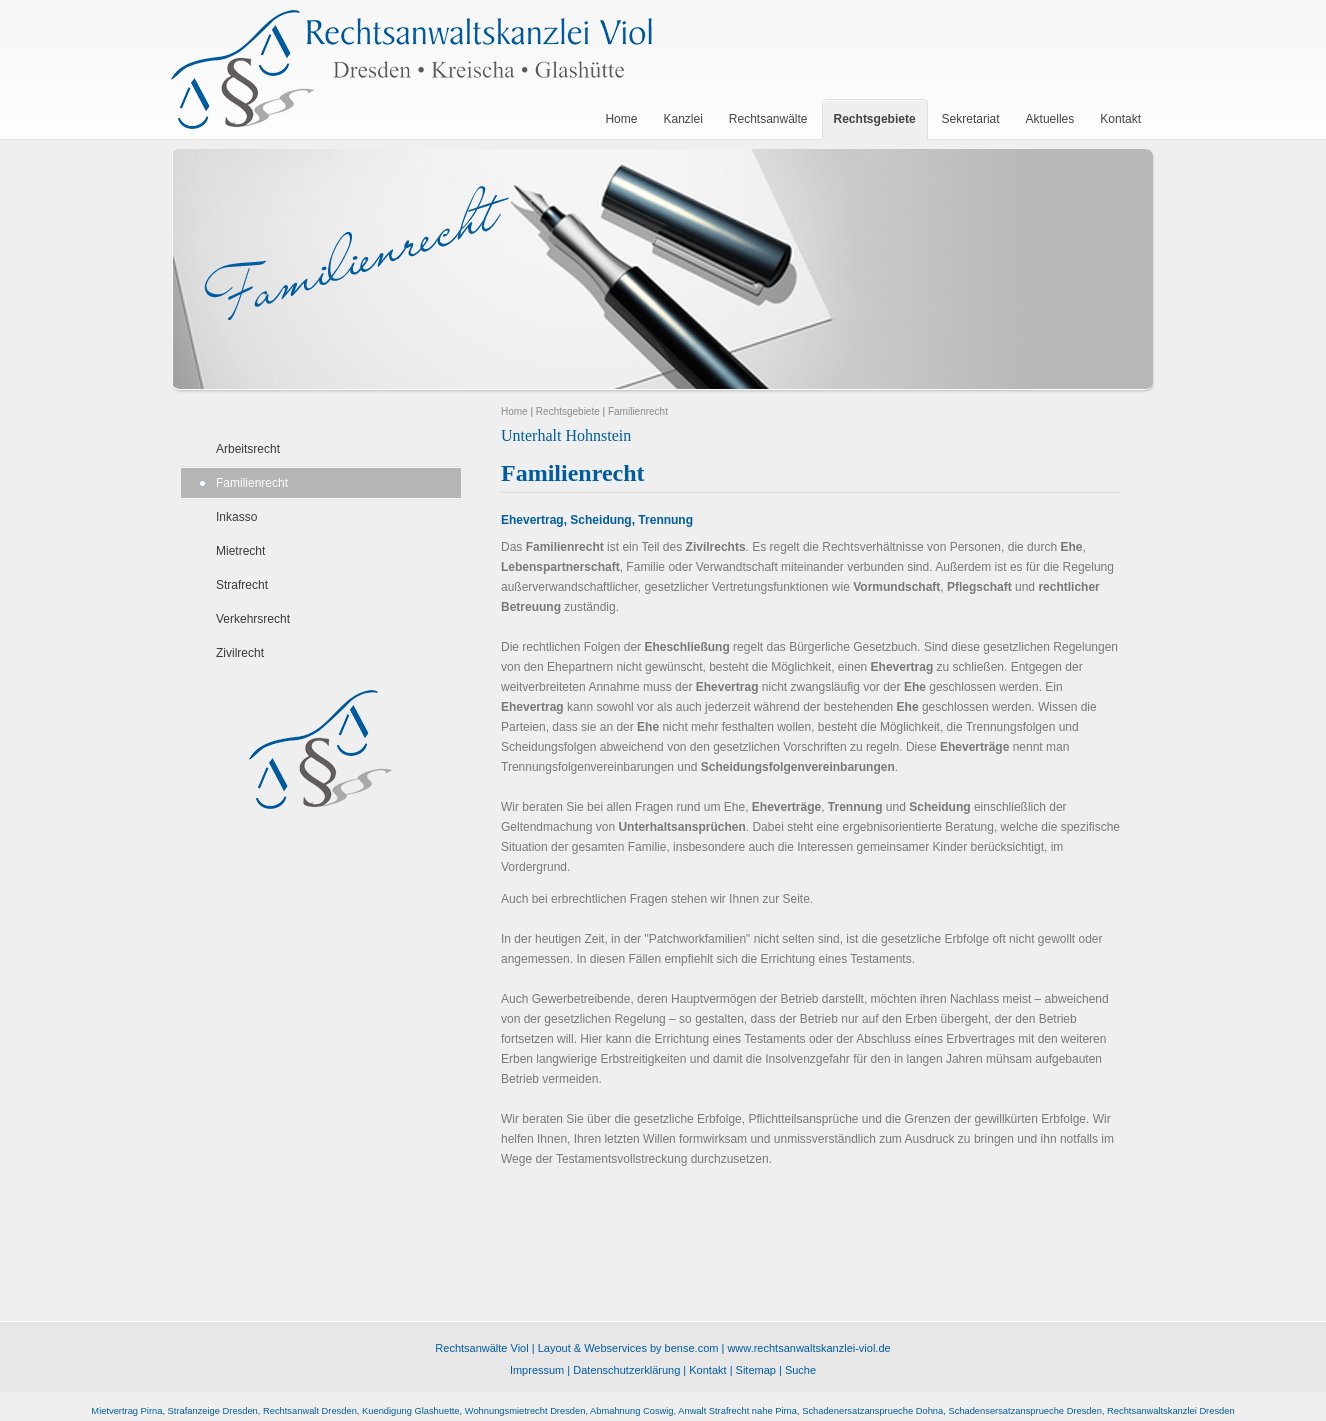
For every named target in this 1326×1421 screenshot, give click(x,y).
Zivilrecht (240, 653)
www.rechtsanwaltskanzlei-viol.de (808, 1348)
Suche (800, 1370)
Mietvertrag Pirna (126, 1411)
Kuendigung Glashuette (411, 1411)
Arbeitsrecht (248, 449)
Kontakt (707, 1370)
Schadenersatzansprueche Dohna (872, 1411)
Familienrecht (252, 483)
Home (514, 411)
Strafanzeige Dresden (213, 1411)
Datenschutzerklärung (626, 1370)
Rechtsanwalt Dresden (310, 1411)
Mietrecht (240, 551)
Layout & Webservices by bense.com (628, 1348)
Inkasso (236, 517)
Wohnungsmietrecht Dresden (525, 1411)
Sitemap (756, 1370)
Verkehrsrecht (253, 619)
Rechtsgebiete (568, 411)
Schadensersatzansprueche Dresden (1025, 1411)
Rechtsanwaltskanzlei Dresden (1171, 1411)
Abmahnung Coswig (631, 1411)
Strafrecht (242, 585)
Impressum (537, 1370)
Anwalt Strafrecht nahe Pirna (737, 1411)
